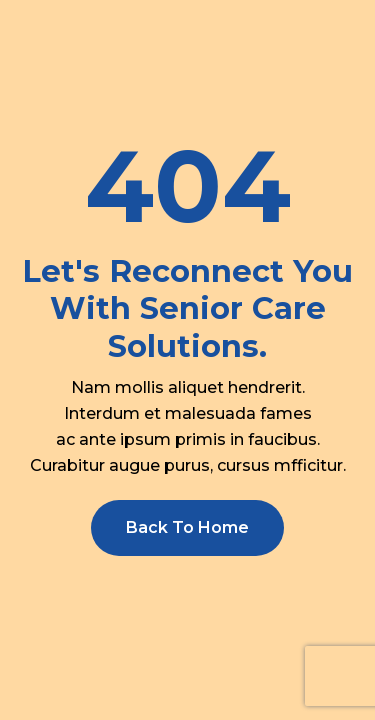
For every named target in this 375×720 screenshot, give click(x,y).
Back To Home (187, 527)
